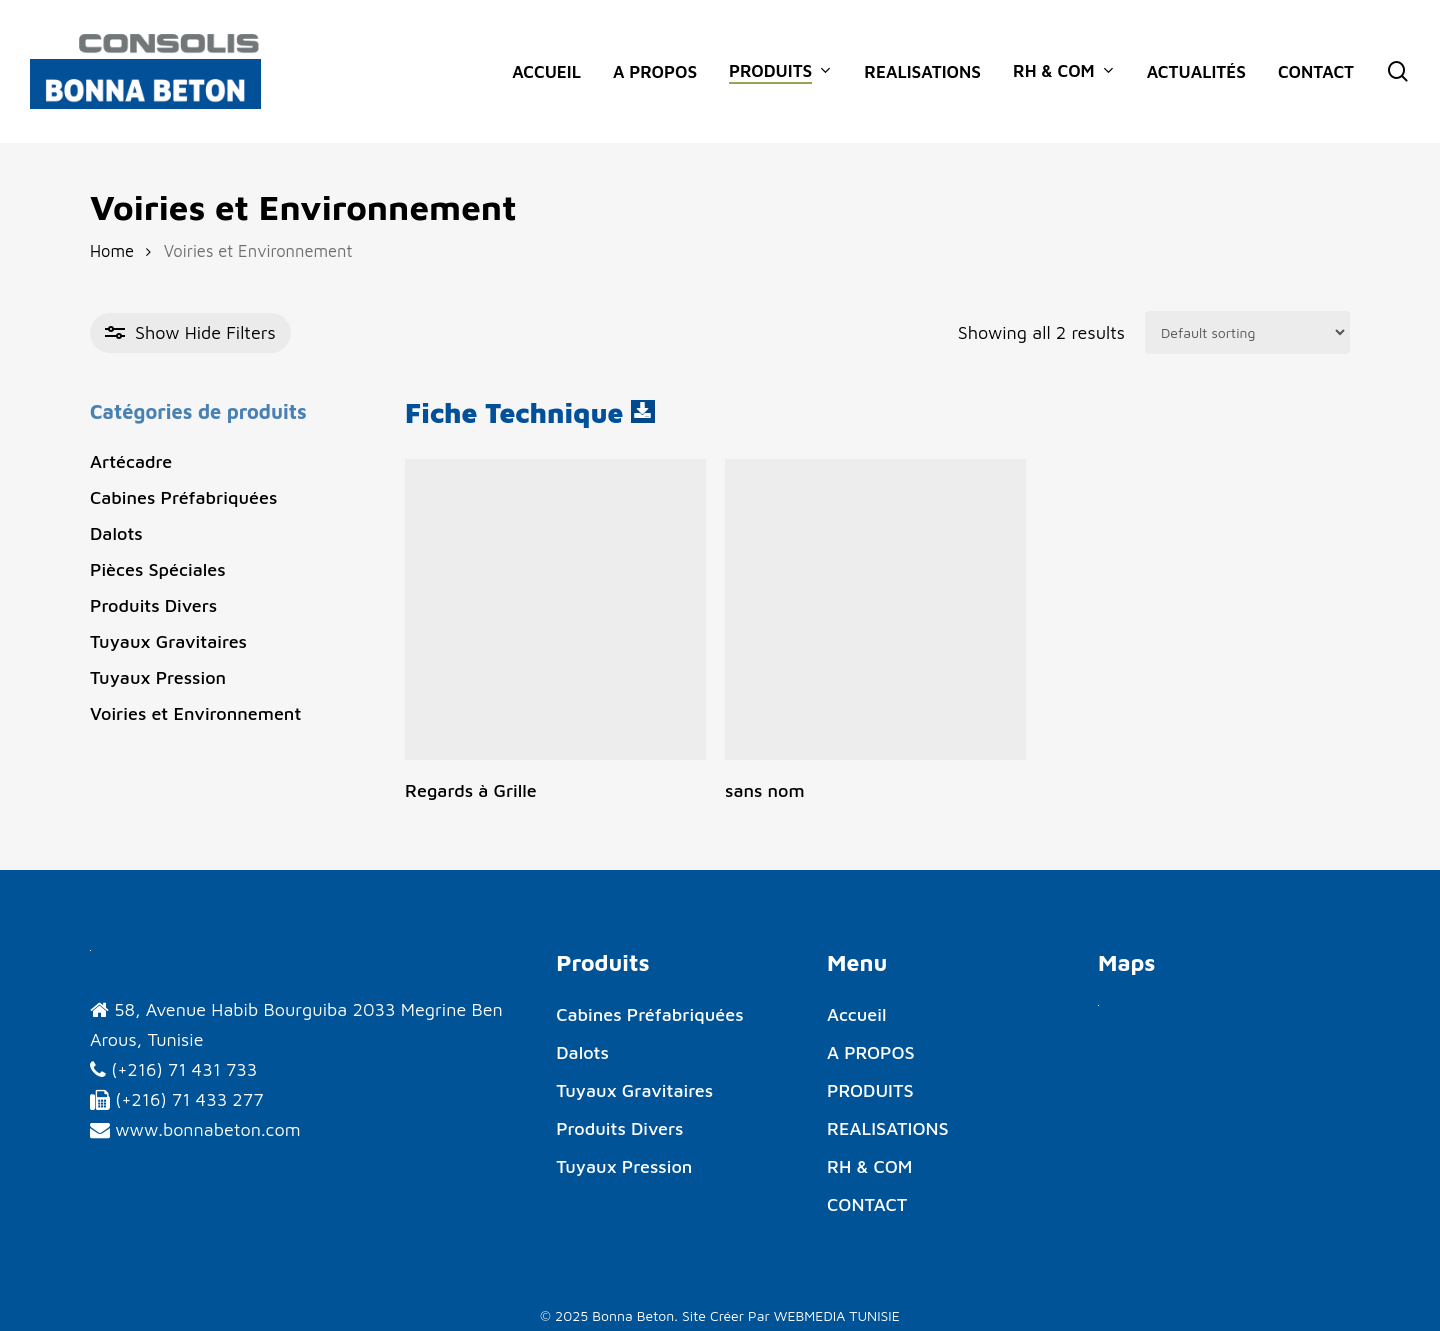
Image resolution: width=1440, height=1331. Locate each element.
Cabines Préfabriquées (183, 497)
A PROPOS (871, 1052)
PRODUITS (870, 1090)
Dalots (116, 533)
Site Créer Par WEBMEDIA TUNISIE (791, 1315)
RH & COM (869, 1166)
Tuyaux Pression (158, 677)
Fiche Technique (518, 412)
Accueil (856, 1014)
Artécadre (131, 461)
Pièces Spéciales (158, 569)
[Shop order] (1247, 332)
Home (112, 250)
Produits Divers (153, 605)
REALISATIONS (888, 1128)
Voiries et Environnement (195, 713)
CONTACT (867, 1204)
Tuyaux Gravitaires (168, 641)
